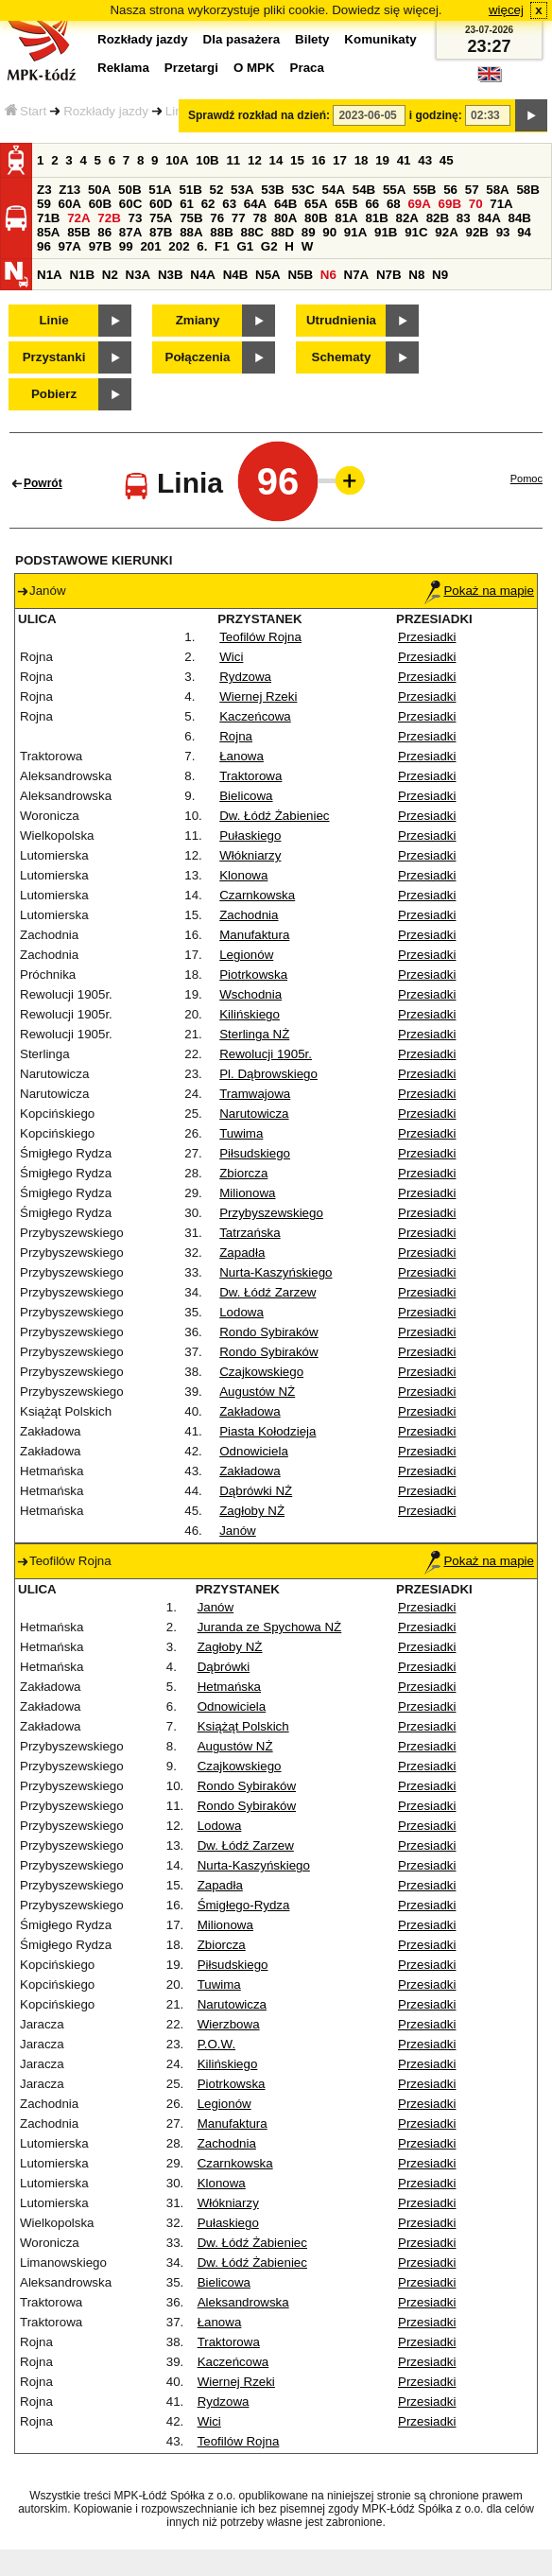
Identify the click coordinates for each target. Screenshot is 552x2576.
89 (309, 232)
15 (297, 160)
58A (497, 190)
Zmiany (198, 320)
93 (503, 232)
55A (394, 190)
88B (221, 232)
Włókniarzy (250, 855)
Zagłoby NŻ (252, 1511)
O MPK (254, 68)
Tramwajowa (254, 1094)
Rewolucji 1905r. (265, 1054)
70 (476, 204)
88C (251, 232)
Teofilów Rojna (260, 637)
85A (48, 232)
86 (104, 232)
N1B (82, 275)
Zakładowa (249, 1411)
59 (44, 204)
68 (394, 204)
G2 (269, 246)
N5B (300, 275)
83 (464, 218)
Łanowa (241, 756)
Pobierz (54, 394)
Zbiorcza (243, 1173)
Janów (237, 1530)
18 (361, 160)
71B (48, 218)
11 (233, 160)
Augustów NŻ (257, 1391)
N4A (203, 275)
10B (207, 160)
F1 (222, 246)
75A (160, 218)
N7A (357, 275)
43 (425, 160)
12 (255, 160)
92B (476, 232)
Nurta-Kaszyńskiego (275, 1272)
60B (100, 204)
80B (315, 218)
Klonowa (243, 875)
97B (100, 246)
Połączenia (198, 357)
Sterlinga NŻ (254, 1034)
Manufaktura (254, 935)
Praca (307, 68)
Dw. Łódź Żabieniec (274, 816)
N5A (268, 275)
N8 (416, 275)
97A (70, 246)
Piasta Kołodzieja (267, 1431)
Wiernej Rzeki (258, 696)
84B (520, 218)
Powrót (43, 483)
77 (239, 218)
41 (404, 160)
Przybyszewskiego (271, 1213)
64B (285, 204)
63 (229, 204)
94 (524, 232)
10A (176, 160)
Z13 (69, 190)
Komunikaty (380, 39)
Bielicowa (245, 796)
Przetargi (191, 68)
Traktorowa (250, 776)
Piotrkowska (253, 974)
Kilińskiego (249, 1014)
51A (159, 190)
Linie (53, 320)
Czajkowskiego (261, 1372)
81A (346, 218)
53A (242, 190)
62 (208, 204)
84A (488, 218)
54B (364, 190)
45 (447, 160)
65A (315, 204)
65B (346, 204)
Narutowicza (253, 1113)
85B (78, 232)
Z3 (44, 190)
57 (472, 190)
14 (276, 160)
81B (376, 218)
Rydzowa (245, 677)
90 (329, 232)
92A (446, 232)
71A (501, 204)
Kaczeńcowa (255, 716)
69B (450, 204)
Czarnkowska (257, 895)
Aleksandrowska (243, 2302)
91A (355, 232)
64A (255, 204)
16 (319, 160)
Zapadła (242, 1252)
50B (129, 190)
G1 (244, 246)
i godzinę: (435, 115)
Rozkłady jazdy (105, 111)
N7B (389, 275)
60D (160, 204)
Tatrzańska (249, 1233)
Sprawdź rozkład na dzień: (259, 115)
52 (217, 190)
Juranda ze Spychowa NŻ (270, 1627)
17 (340, 160)
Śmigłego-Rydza (244, 1905)
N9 (440, 275)
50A (99, 190)
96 (44, 246)
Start (25, 111)
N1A (49, 275)
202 (178, 246)
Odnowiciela (253, 1451)
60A (70, 204)
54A (333, 190)
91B (385, 232)
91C (416, 232)
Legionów (246, 955)
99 (126, 246)
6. (202, 246)
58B (527, 190)
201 (150, 246)
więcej (506, 10)
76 (217, 218)
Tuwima (241, 1133)
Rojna (235, 736)
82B (437, 218)
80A (285, 218)
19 (382, 160)
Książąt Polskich (243, 1726)
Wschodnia (250, 994)
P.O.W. (217, 2044)
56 (450, 190)
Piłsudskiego (254, 1153)
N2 (110, 275)
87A (130, 232)
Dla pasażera (242, 39)
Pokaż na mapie (479, 590)
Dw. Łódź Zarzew (267, 1292)
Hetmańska (229, 1687)
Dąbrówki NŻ (255, 1491)
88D (282, 232)
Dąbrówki (224, 1667)
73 (135, 218)
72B (108, 218)
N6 (328, 275)
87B (160, 232)
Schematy (341, 357)
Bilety (312, 39)
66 (372, 204)
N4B (236, 275)
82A (407, 218)
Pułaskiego (250, 835)
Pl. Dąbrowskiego (268, 1074)
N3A (138, 275)
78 (259, 218)
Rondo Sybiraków (268, 1332)
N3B (170, 275)
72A (78, 218)
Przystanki (54, 357)
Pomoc (526, 478)
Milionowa (247, 1193)
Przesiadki (427, 637)
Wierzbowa (229, 2024)
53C (302, 190)
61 (187, 204)
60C (130, 204)
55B (424, 190)
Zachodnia (248, 915)
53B (272, 190)
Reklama (123, 68)
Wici (231, 657)
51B (190, 190)
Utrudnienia (341, 320)
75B (191, 218)
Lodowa (241, 1312)
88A (191, 232)
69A (418, 204)
